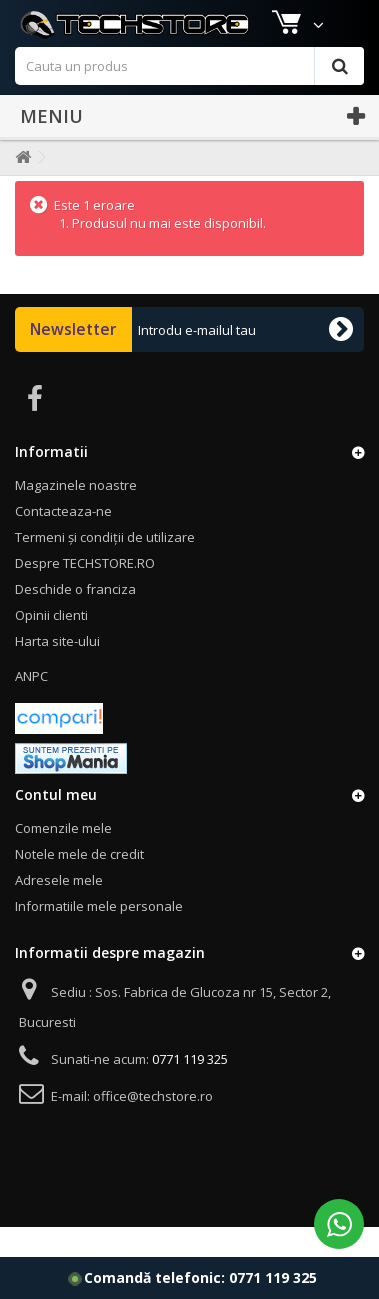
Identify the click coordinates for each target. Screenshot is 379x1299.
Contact (235, 17)
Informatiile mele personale (99, 936)
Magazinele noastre (79, 17)
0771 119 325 (273, 1277)
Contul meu (56, 824)
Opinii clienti (51, 645)
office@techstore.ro (153, 1126)
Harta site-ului (57, 671)
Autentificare (323, 17)
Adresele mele (59, 910)
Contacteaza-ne (63, 541)
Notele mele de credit (79, 884)
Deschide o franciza (75, 619)
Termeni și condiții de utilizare (105, 567)
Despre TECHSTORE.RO (85, 593)
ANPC (31, 706)
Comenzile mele (63, 858)
